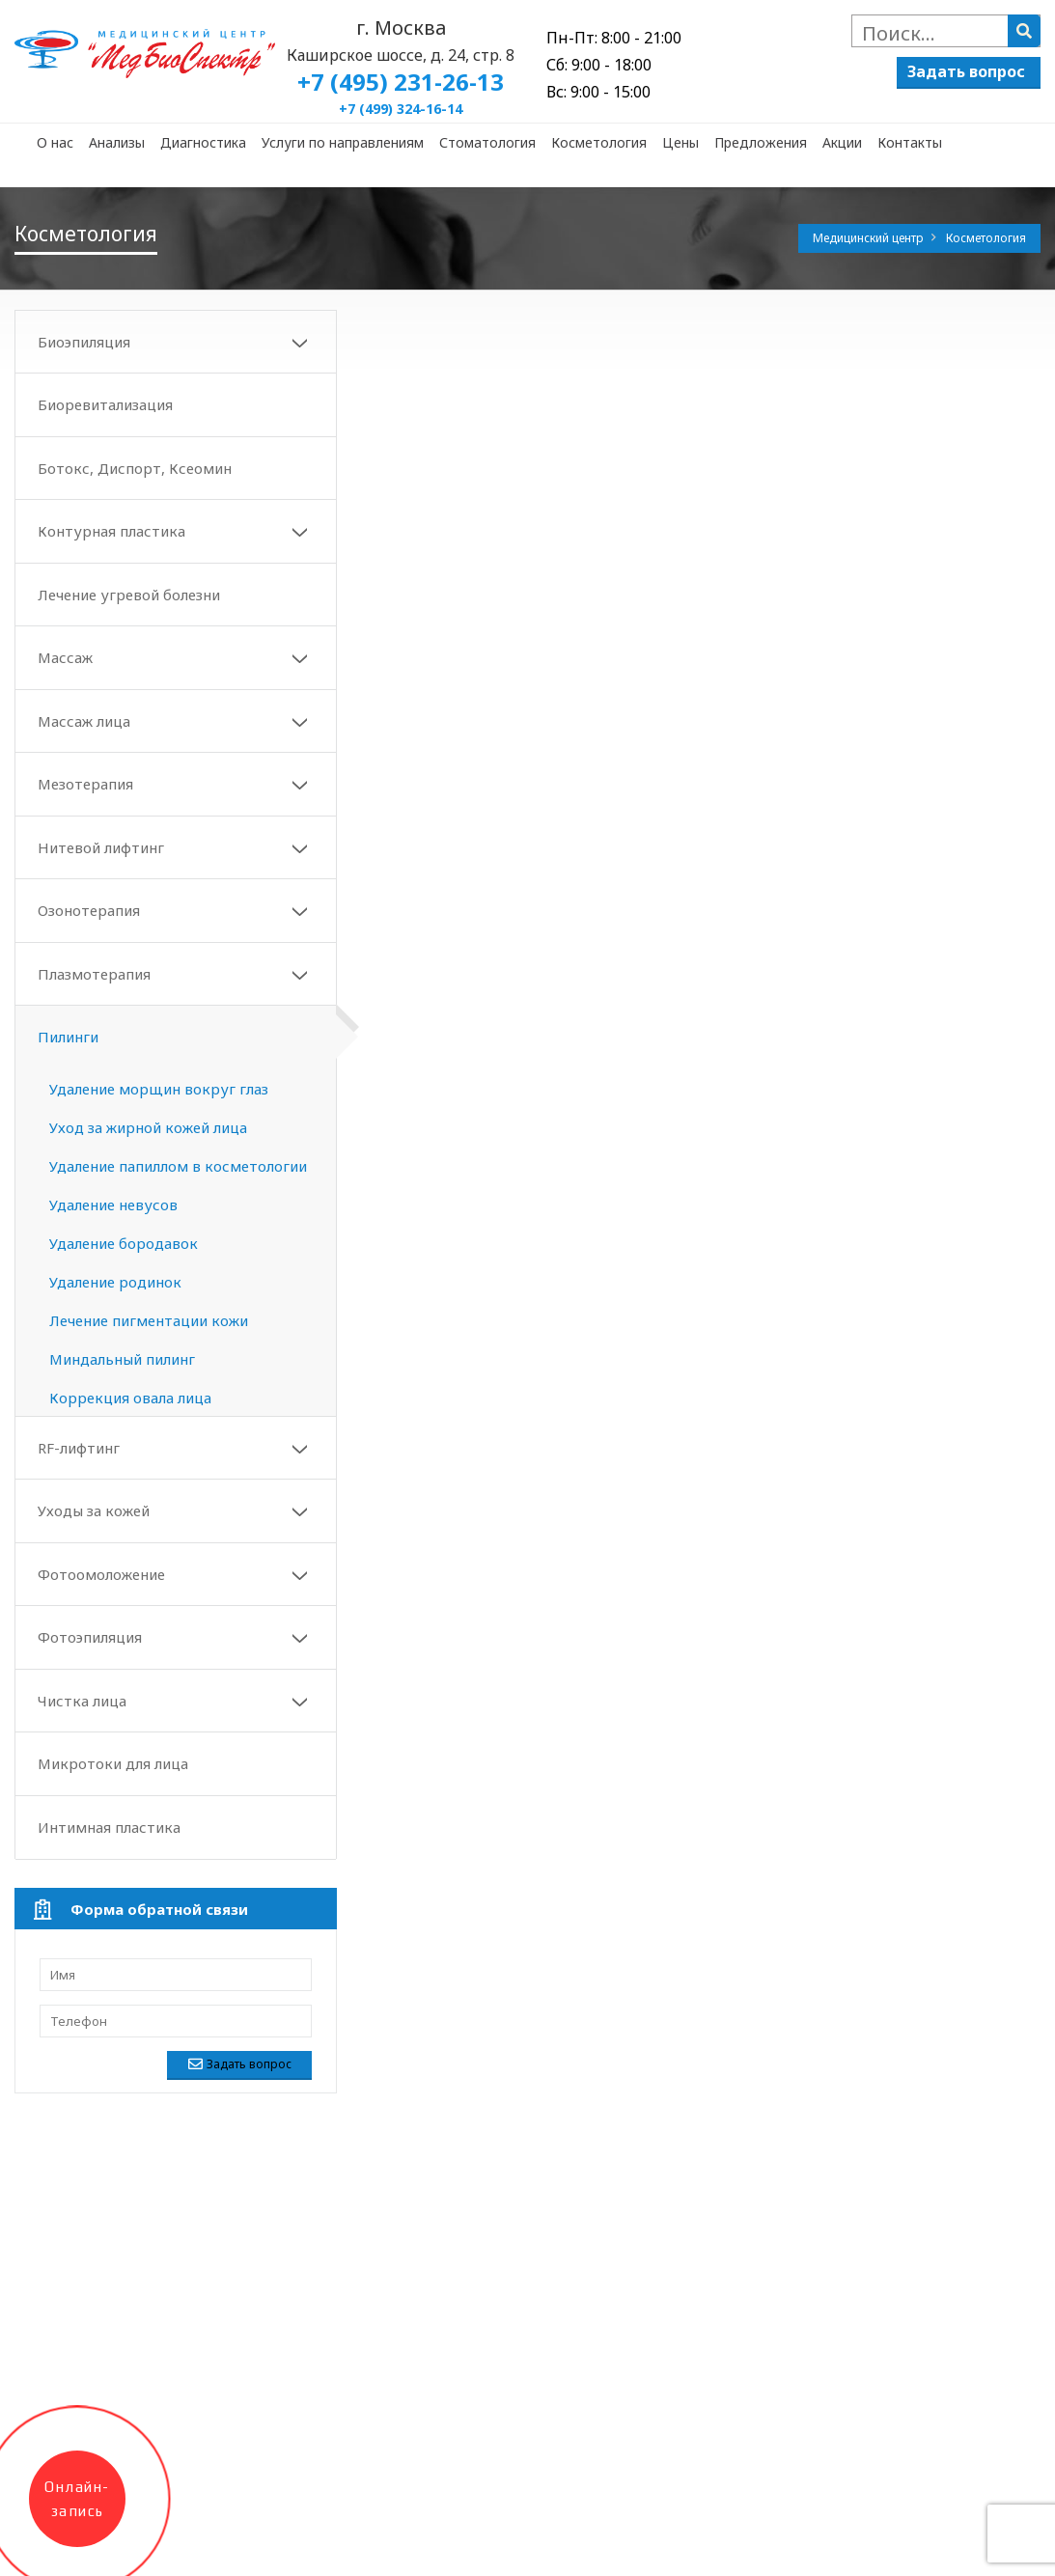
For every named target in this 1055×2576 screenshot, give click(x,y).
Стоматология (487, 142)
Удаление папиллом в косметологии (178, 1166)
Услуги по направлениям (343, 142)
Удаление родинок (115, 1281)
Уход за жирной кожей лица (148, 1127)
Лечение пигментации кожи (148, 1320)
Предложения (760, 142)
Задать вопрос (966, 71)
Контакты (909, 142)
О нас (55, 142)
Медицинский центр (870, 238)
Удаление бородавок (123, 1243)
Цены (680, 142)
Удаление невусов (113, 1204)
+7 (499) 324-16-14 (400, 108)
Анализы (117, 142)
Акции (842, 142)
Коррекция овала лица (130, 1397)
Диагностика (203, 142)
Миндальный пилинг (122, 1359)
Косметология (599, 142)
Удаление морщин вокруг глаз (158, 1088)
